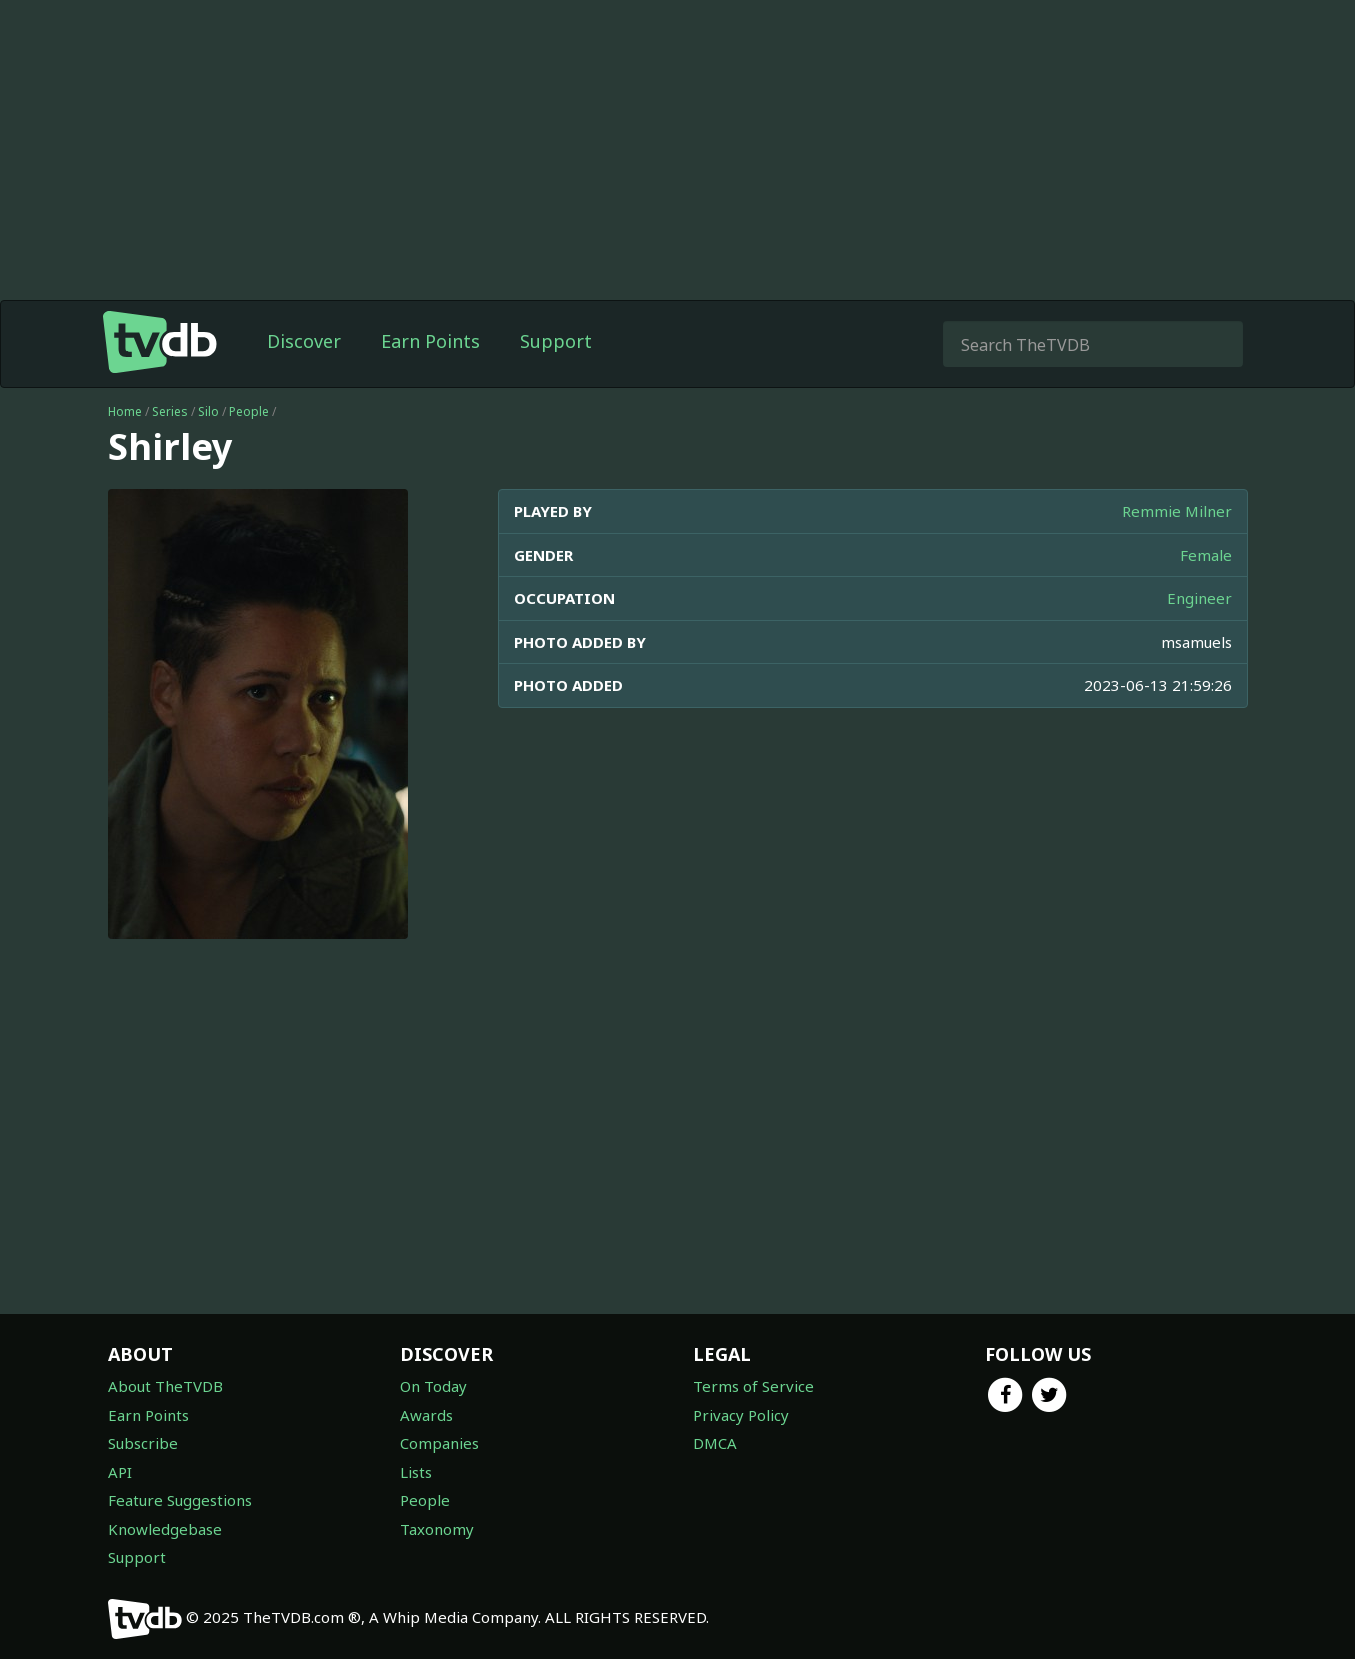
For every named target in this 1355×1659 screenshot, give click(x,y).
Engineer (1199, 598)
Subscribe (143, 1443)
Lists (416, 1472)
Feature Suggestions (180, 1500)
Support (556, 341)
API (120, 1472)
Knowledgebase (165, 1529)
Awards (426, 1415)
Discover (304, 341)
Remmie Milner (1177, 511)
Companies (439, 1443)
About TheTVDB (165, 1386)
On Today (433, 1386)
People (249, 411)
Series (170, 411)
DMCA (715, 1443)
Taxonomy (437, 1529)
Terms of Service (753, 1386)
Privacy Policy (741, 1415)
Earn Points (430, 341)
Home (125, 411)
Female (1206, 555)
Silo (208, 411)
